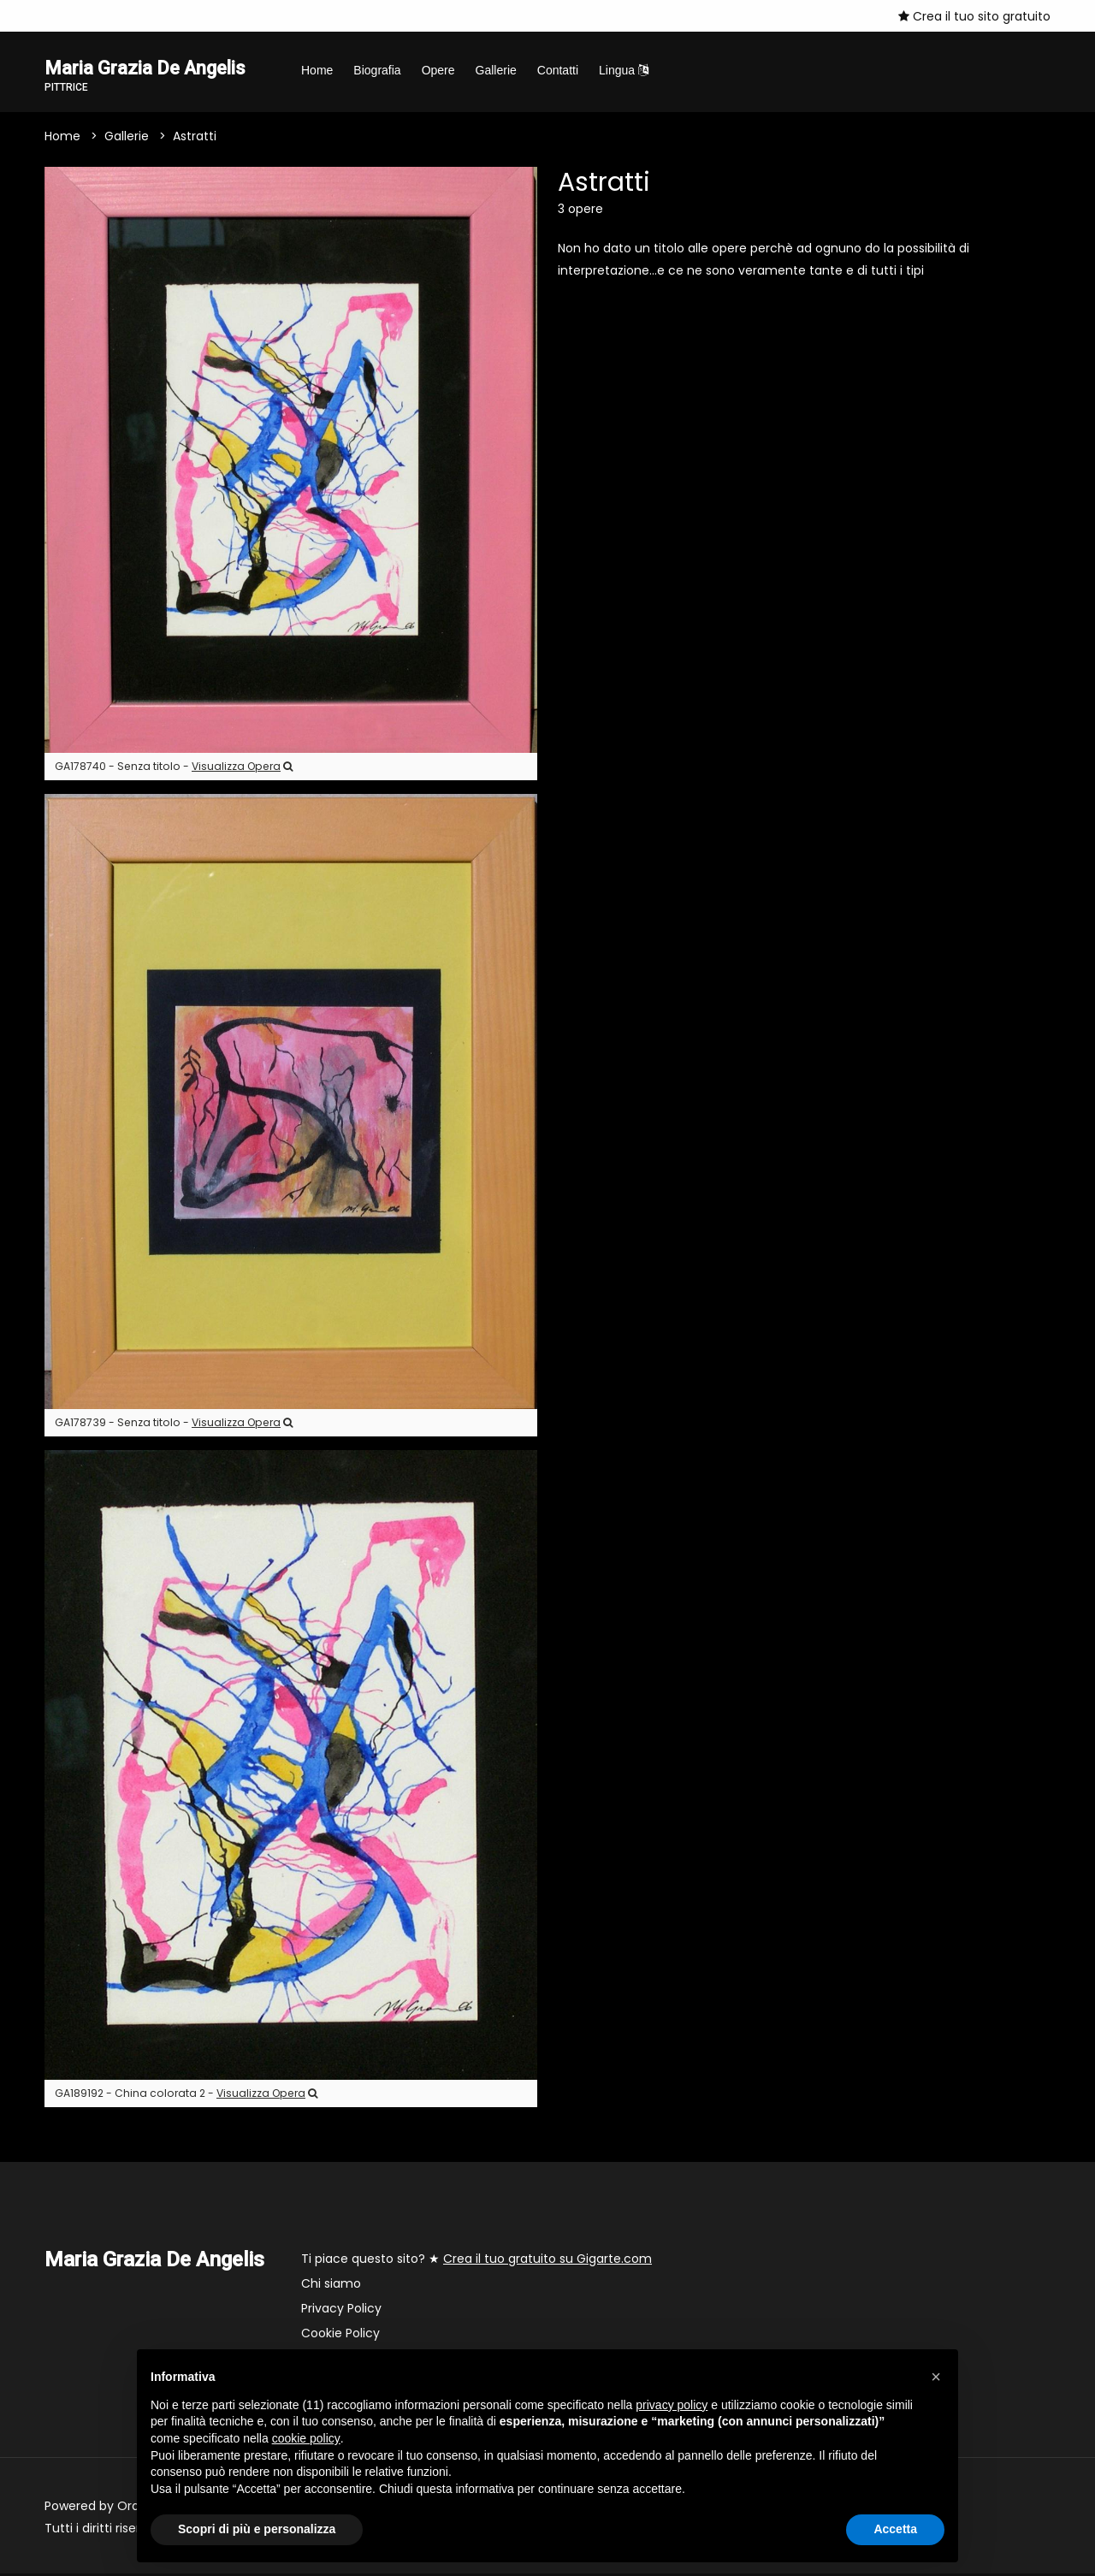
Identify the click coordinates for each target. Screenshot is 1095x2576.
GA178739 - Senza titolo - (174, 1424)
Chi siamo (331, 2286)
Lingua (623, 70)
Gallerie (496, 70)
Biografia (376, 70)
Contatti (557, 70)
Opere (438, 70)
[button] (936, 2376)
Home (317, 70)
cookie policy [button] (306, 2438)
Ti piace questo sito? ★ (476, 2261)
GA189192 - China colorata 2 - (186, 2095)
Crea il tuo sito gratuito (974, 16)
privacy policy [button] (671, 2405)
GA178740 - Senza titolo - (174, 768)
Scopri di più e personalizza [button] (256, 2529)
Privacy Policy (341, 2310)
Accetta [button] (895, 2529)
